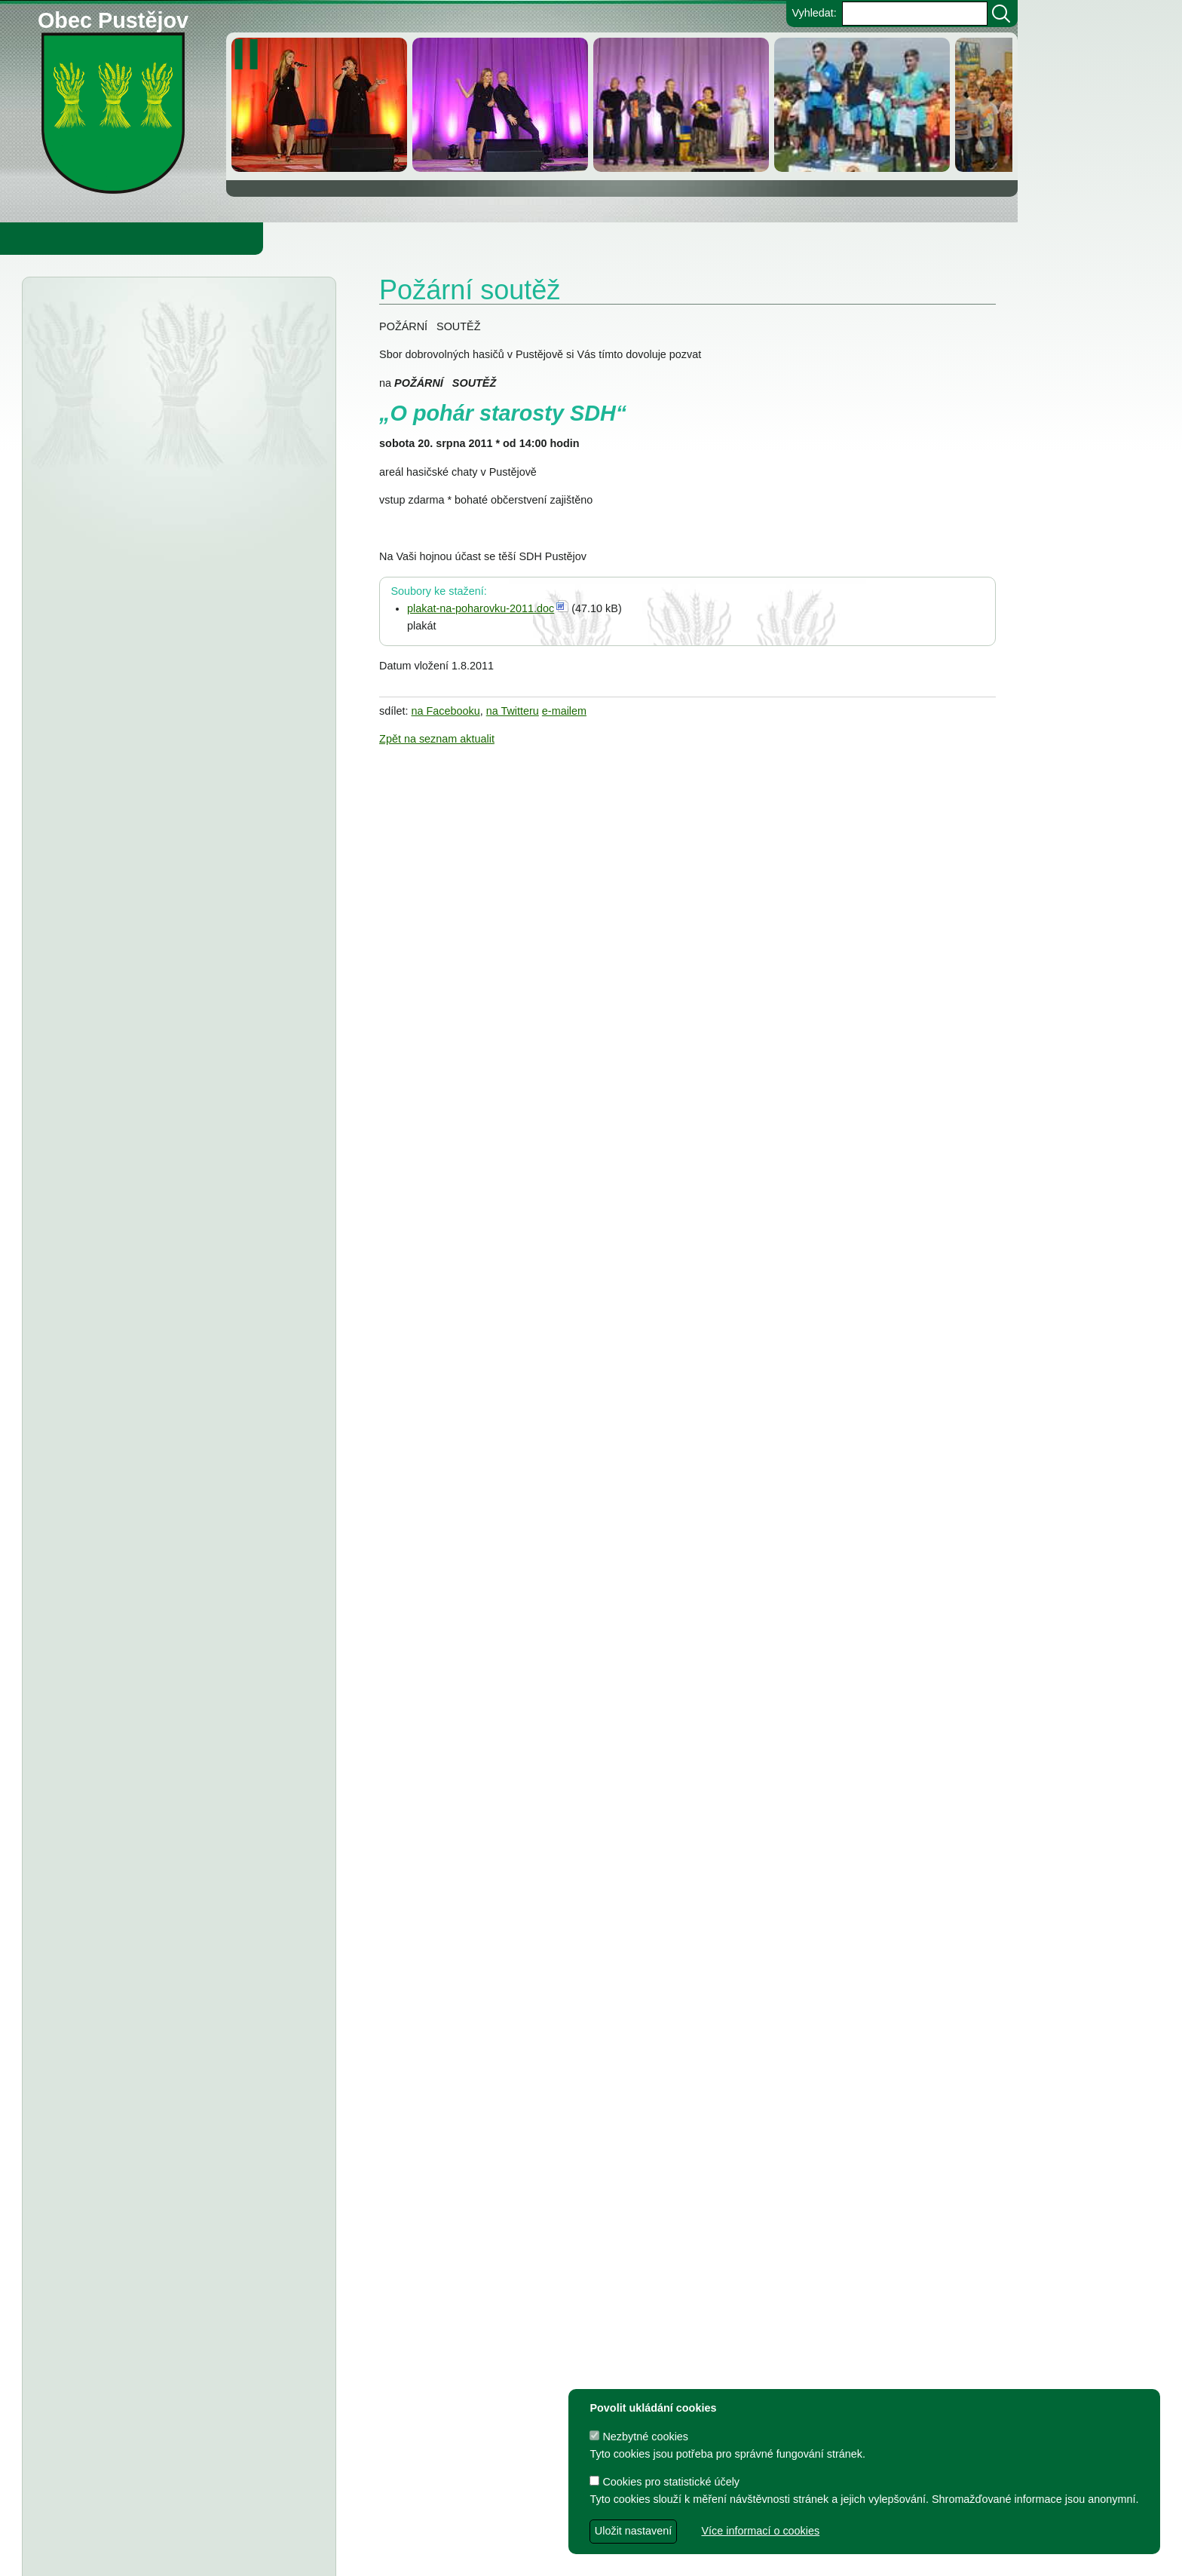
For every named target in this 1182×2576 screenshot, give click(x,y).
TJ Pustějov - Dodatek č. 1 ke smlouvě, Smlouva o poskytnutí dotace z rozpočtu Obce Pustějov (169, 1657)
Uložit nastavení (633, 2531)
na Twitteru (512, 711)
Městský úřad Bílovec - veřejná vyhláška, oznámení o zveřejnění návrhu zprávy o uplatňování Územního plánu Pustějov (174, 500)
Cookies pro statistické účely (664, 2482)
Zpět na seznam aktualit (437, 739)
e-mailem (564, 711)
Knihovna (256, 238)
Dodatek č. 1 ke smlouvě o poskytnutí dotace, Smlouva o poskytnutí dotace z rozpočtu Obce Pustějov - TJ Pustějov (165, 1902)
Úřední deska (114, 315)
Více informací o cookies (760, 2531)
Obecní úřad (42, 238)
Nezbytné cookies (638, 2437)
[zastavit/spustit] (250, 54)
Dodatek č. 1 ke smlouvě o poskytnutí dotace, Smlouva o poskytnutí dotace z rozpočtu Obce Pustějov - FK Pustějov (165, 1966)
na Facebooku (446, 711)
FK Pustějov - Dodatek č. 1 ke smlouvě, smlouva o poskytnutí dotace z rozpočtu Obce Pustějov (170, 1720)
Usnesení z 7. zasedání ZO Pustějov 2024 (203, 1812)
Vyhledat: (814, 13)
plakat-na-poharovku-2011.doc (480, 608)
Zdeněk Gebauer (632, 2556)
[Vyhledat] (1001, 13)
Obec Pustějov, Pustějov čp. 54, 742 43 (448, 2532)
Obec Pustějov (113, 17)
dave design (427, 2556)
